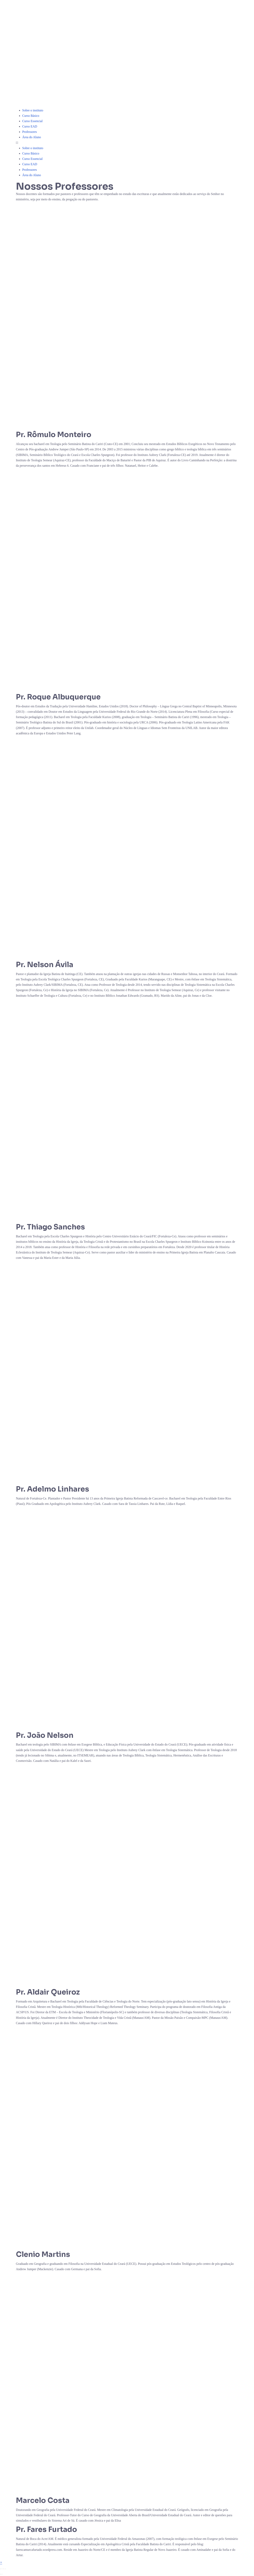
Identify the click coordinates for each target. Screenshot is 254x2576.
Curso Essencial (32, 121)
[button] (127, 142)
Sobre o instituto (32, 110)
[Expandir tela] (3, 2568)
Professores (29, 131)
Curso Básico (30, 115)
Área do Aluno (31, 137)
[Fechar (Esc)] (0, 2568)
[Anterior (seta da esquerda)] (0, 2574)
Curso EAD (29, 126)
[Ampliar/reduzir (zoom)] (5, 2568)
